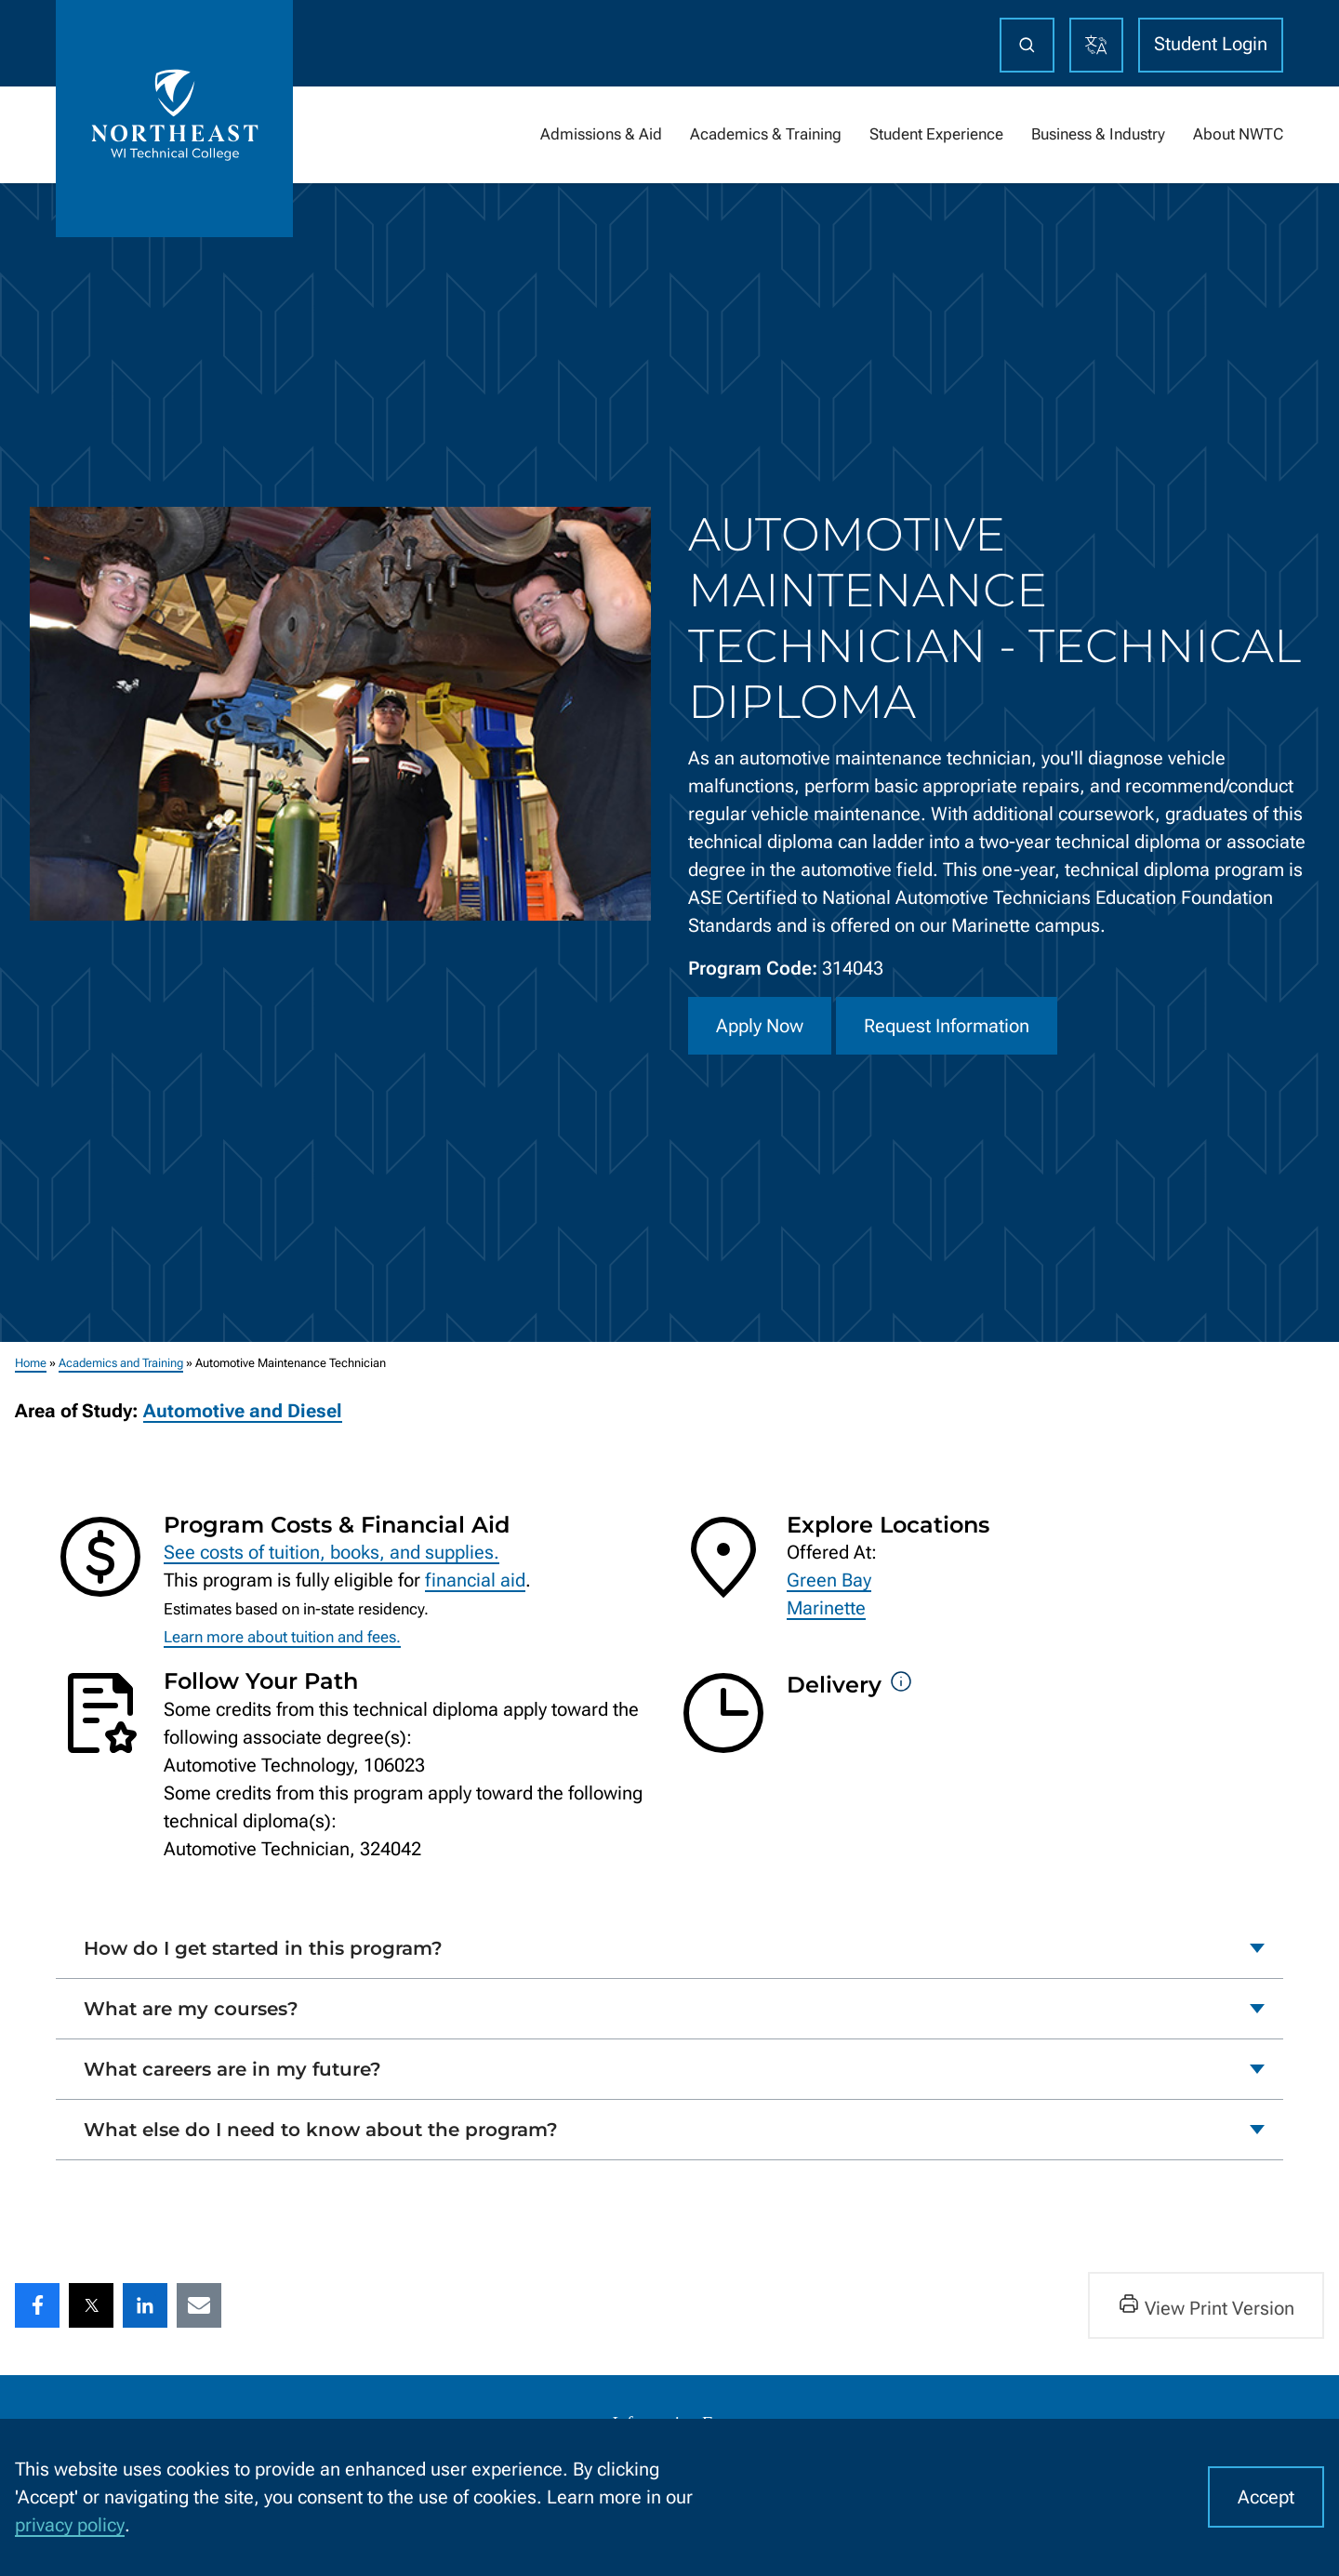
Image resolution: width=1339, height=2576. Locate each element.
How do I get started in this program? (263, 1948)
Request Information (946, 1026)
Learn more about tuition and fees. (282, 1637)
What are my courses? (191, 2009)
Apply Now (759, 1026)
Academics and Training (121, 1363)
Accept (1266, 2497)
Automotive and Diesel (242, 1411)
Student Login (1210, 44)
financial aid (475, 1580)
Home (30, 1363)
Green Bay (829, 1580)
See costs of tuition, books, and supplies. (331, 1552)
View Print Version (1206, 2305)
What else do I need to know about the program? (321, 2129)
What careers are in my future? (232, 2069)
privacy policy (70, 2525)
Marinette (826, 1608)
